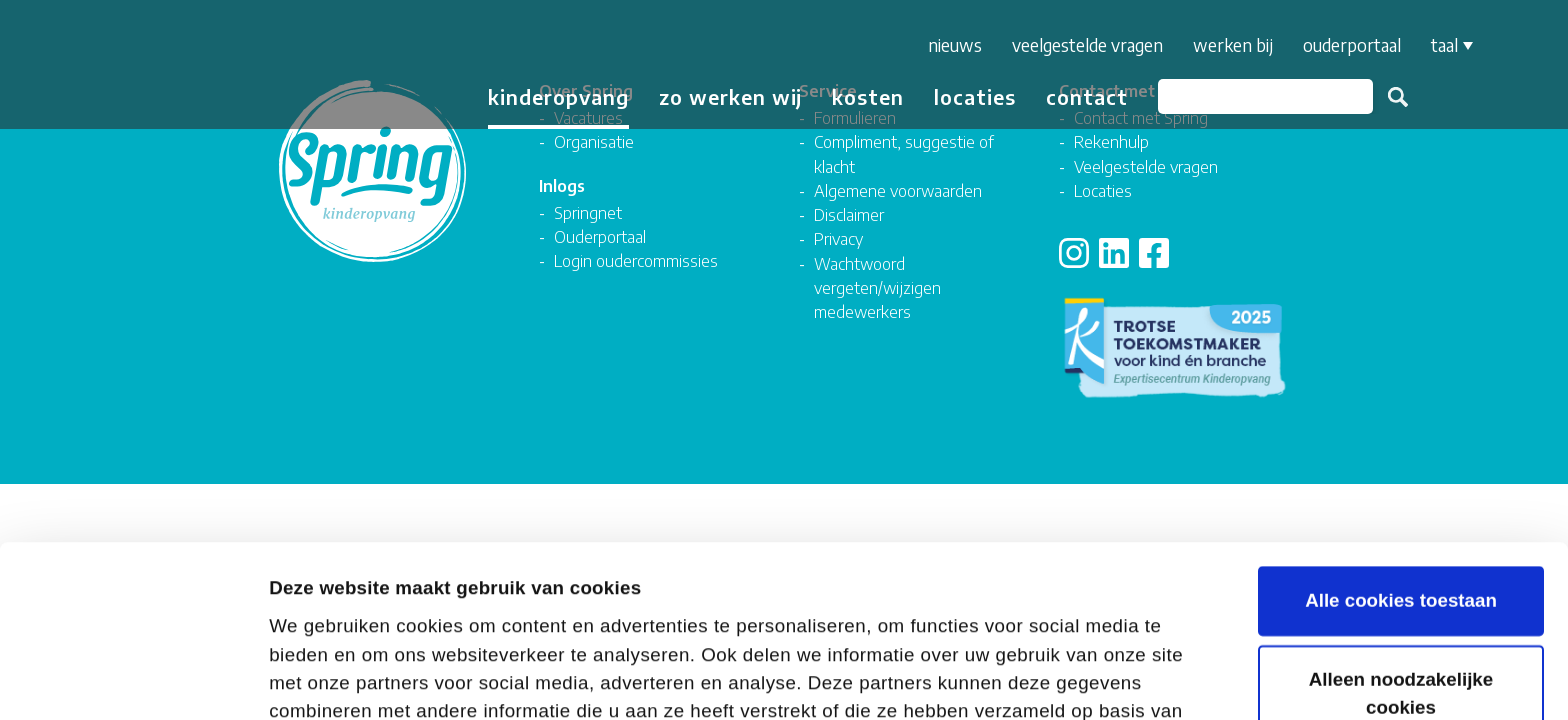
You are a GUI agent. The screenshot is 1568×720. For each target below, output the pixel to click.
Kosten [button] (868, 96)
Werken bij (1233, 45)
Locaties (975, 96)
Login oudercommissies (636, 260)
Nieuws (955, 45)
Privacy (838, 238)
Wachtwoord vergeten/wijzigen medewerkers (877, 288)
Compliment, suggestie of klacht (904, 153)
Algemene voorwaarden (898, 190)
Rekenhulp (1111, 141)
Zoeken (1398, 97)
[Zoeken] (1265, 96)
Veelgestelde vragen (1087, 45)
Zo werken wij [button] (730, 96)
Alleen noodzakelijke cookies (1401, 522)
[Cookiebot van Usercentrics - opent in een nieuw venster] (129, 678)
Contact (1087, 96)
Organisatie (594, 141)
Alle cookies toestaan (1401, 429)
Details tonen (328, 676)
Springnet (588, 212)
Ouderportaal (1352, 45)
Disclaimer (849, 214)
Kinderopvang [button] (558, 96)
